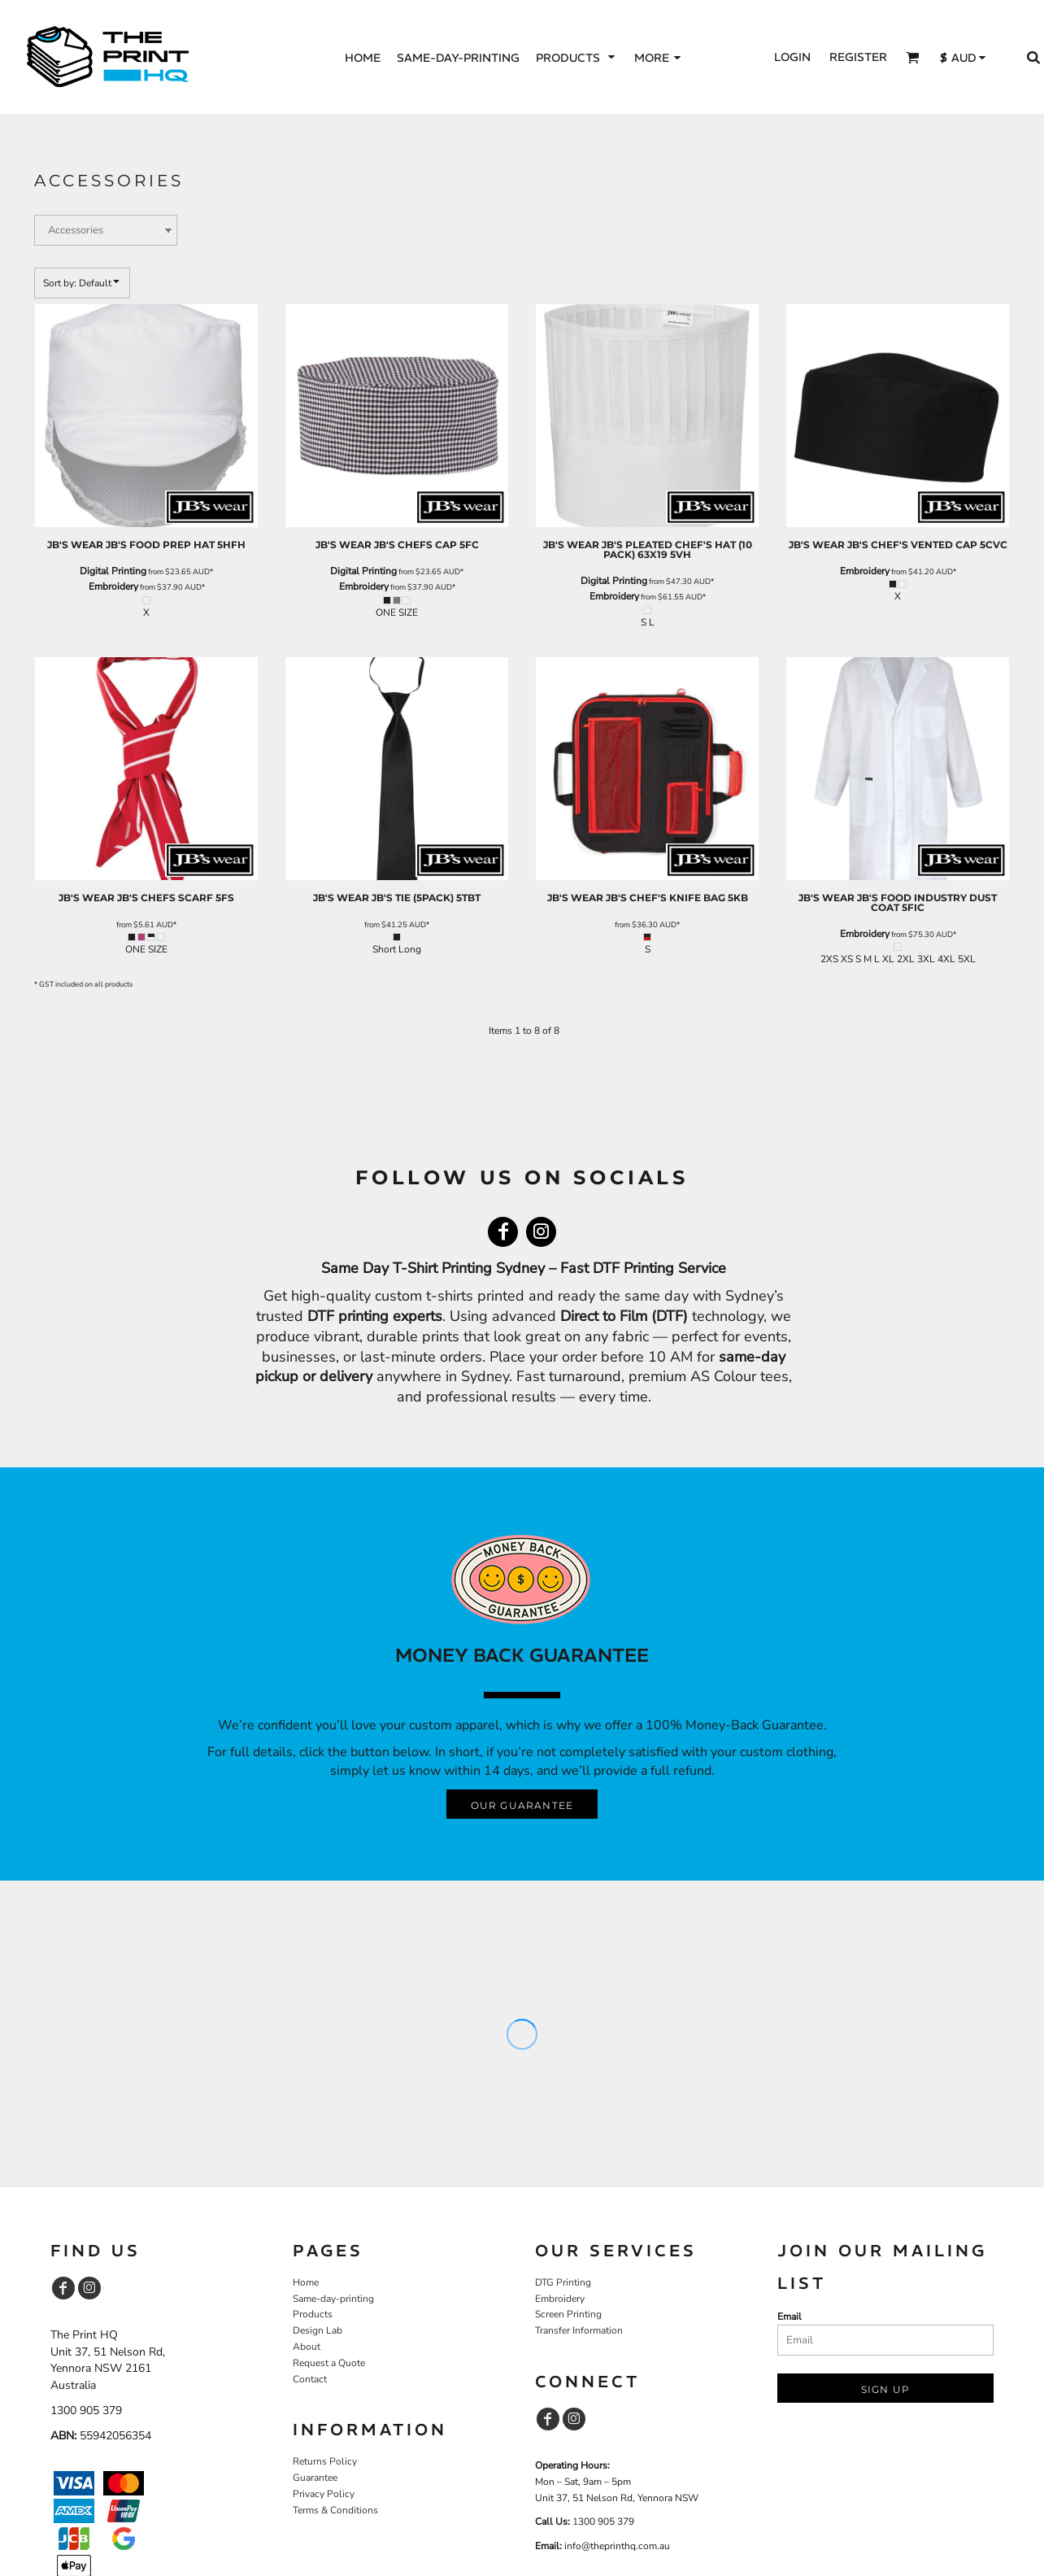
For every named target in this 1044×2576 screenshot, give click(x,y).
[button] (577, 57)
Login (792, 57)
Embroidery (113, 586)
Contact (310, 2379)
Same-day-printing (333, 2298)
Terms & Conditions (335, 2510)
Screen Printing (568, 2314)
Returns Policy (325, 2461)
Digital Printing (113, 571)
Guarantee (315, 2477)
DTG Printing (563, 2282)
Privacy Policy (324, 2493)
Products (313, 2314)
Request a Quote (329, 2362)
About (306, 2346)
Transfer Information (579, 2330)
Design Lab (317, 2330)
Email (789, 2316)
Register (858, 57)
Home (306, 2282)
